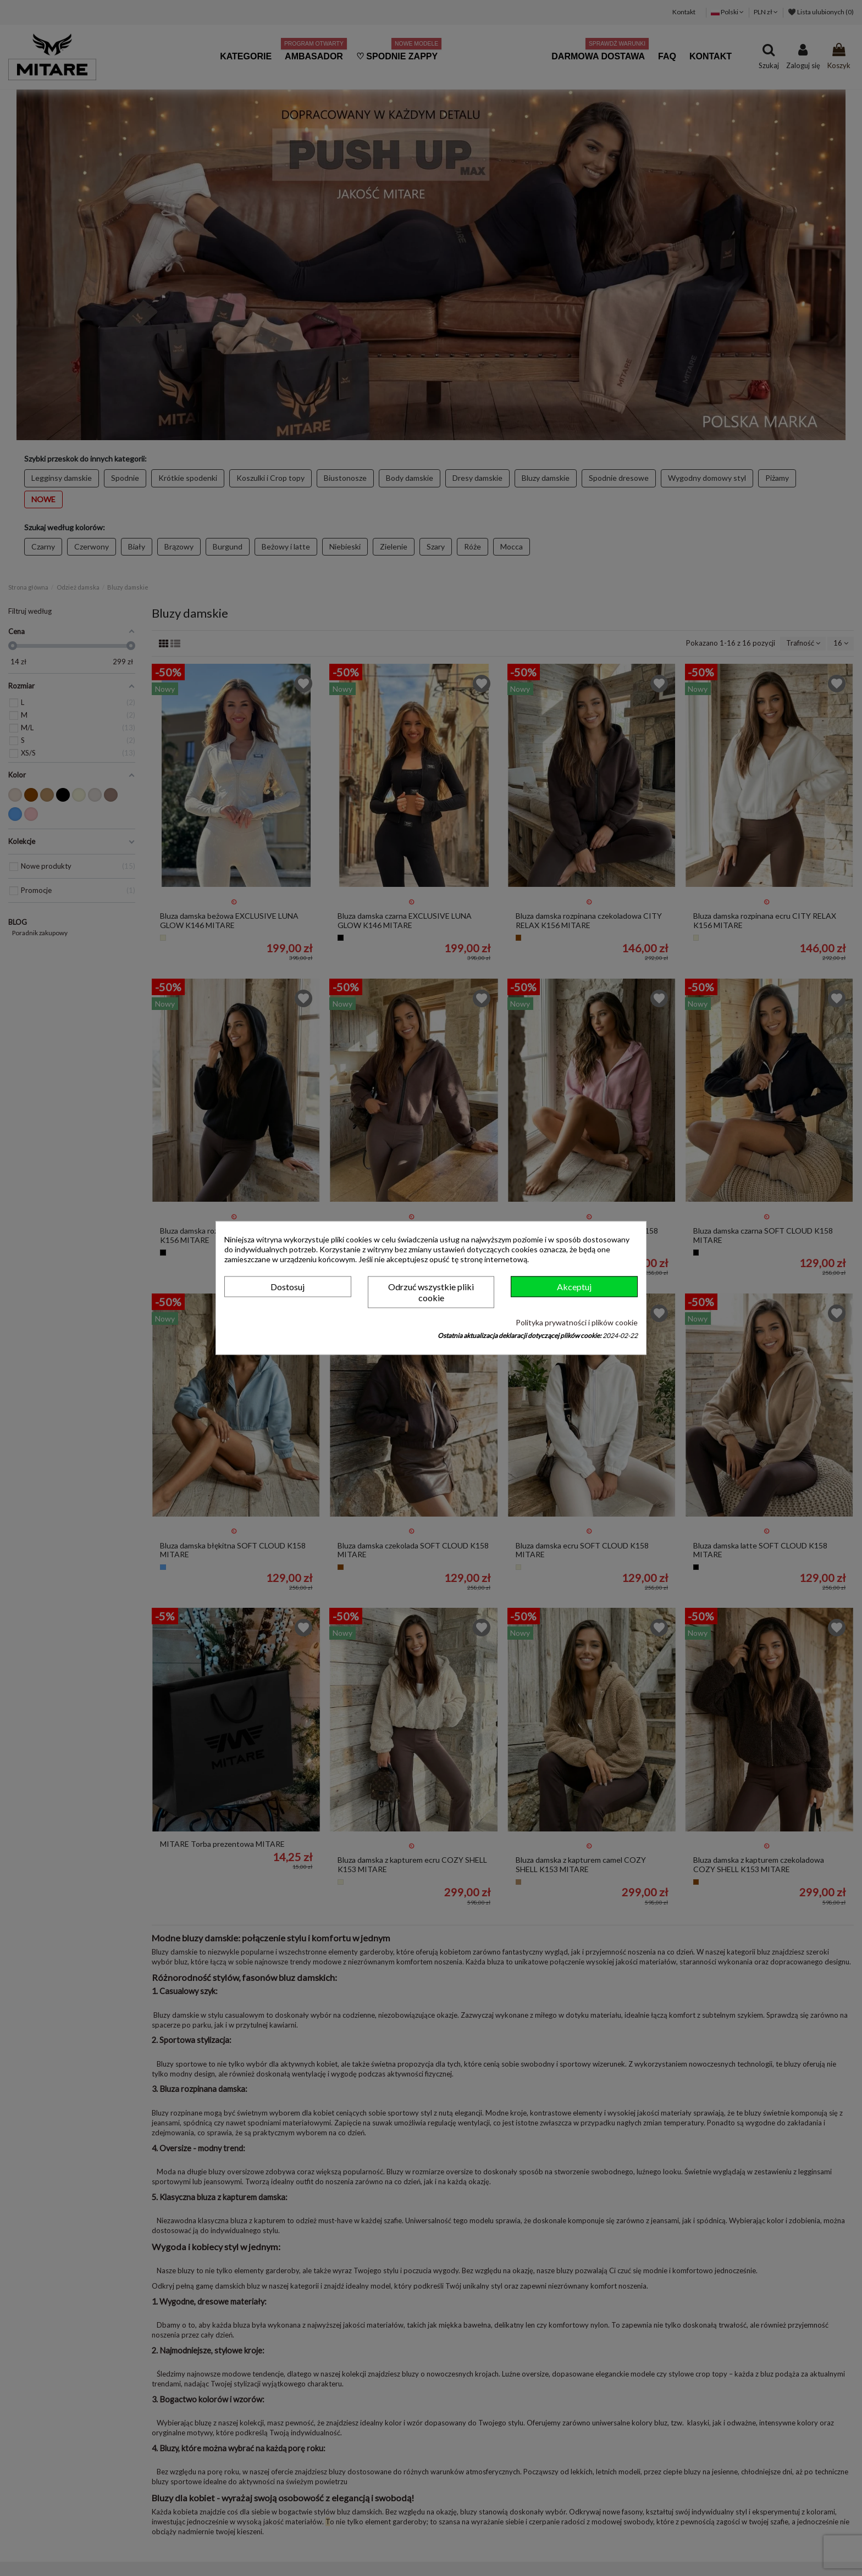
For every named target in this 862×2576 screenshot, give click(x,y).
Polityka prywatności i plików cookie (577, 1322)
